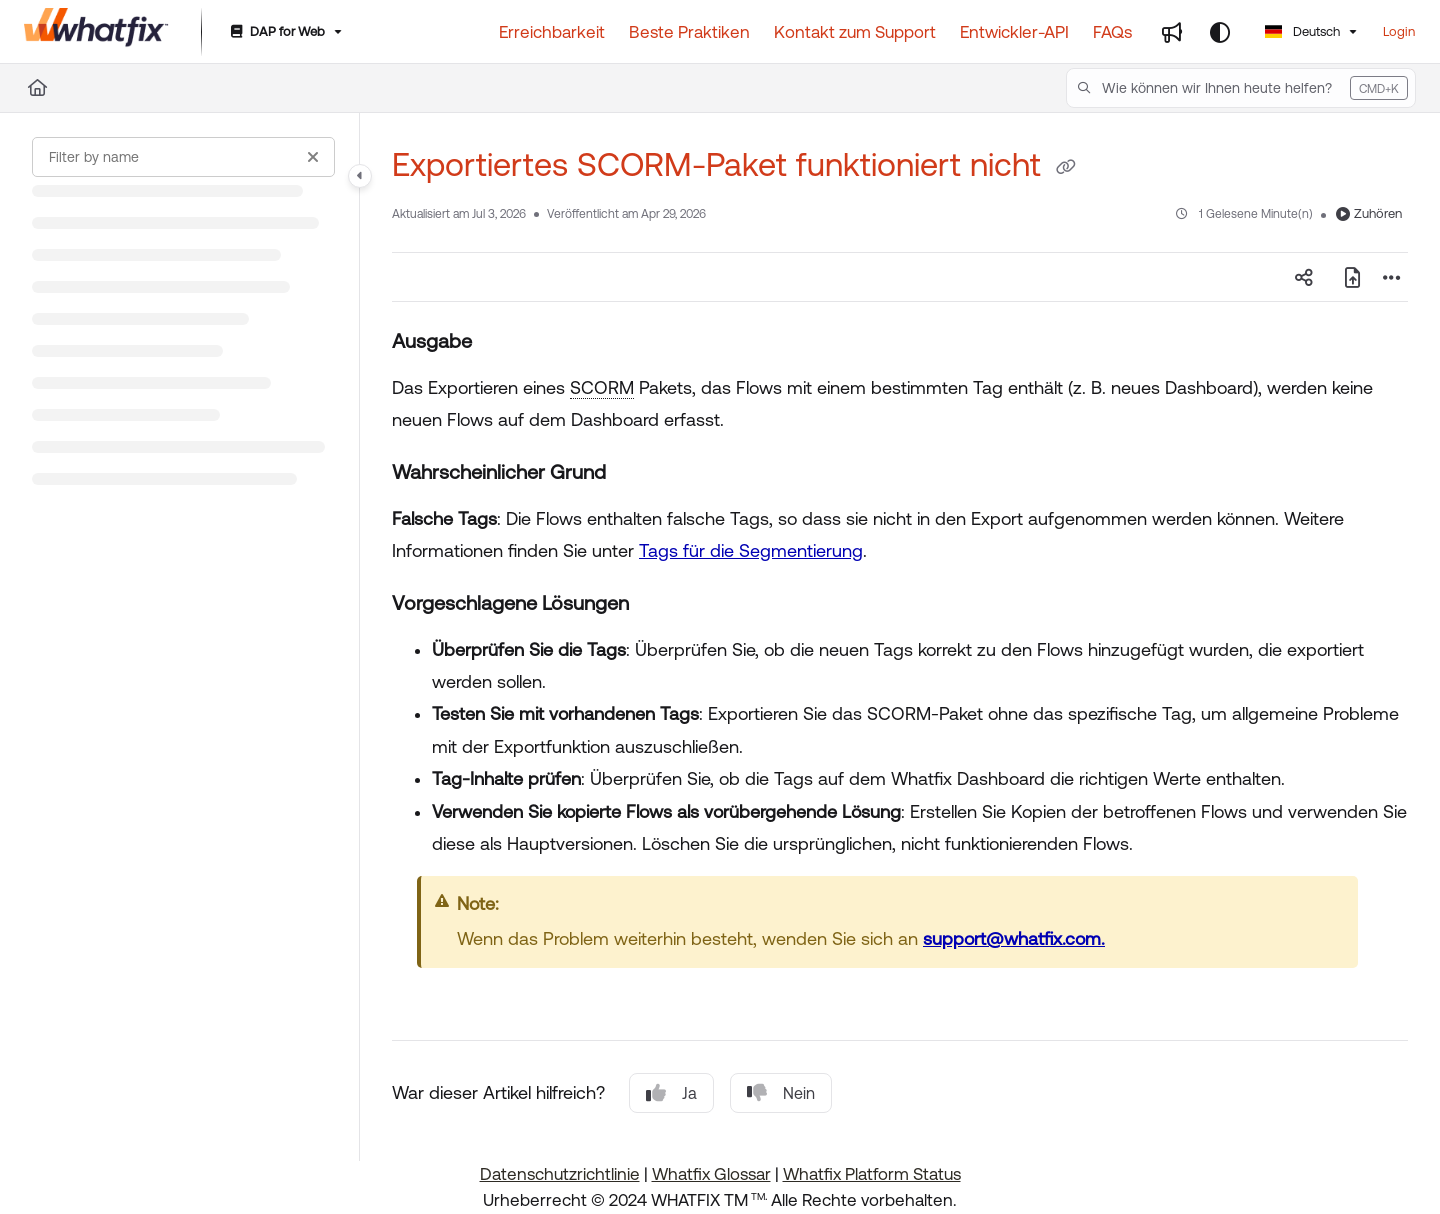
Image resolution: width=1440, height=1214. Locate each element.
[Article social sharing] (1304, 277)
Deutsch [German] (1302, 31)
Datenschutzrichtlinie (560, 1174)
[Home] (96, 32)
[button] (1241, 88)
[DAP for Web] (284, 32)
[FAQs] (1112, 32)
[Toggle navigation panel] (360, 176)
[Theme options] (1220, 32)
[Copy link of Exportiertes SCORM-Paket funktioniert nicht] (1066, 168)
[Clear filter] (313, 157)
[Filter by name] (183, 157)
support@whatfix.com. (1014, 938)
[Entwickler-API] (1014, 32)
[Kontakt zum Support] (855, 32)
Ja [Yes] (671, 1093)
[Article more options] (1392, 277)
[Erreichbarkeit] (552, 32)
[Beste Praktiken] (689, 32)
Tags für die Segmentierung (751, 550)
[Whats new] (1172, 32)
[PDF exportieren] (1352, 277)
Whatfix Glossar (711, 1174)
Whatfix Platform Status (872, 1174)
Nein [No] (781, 1093)
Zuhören (1369, 213)
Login (1399, 31)
